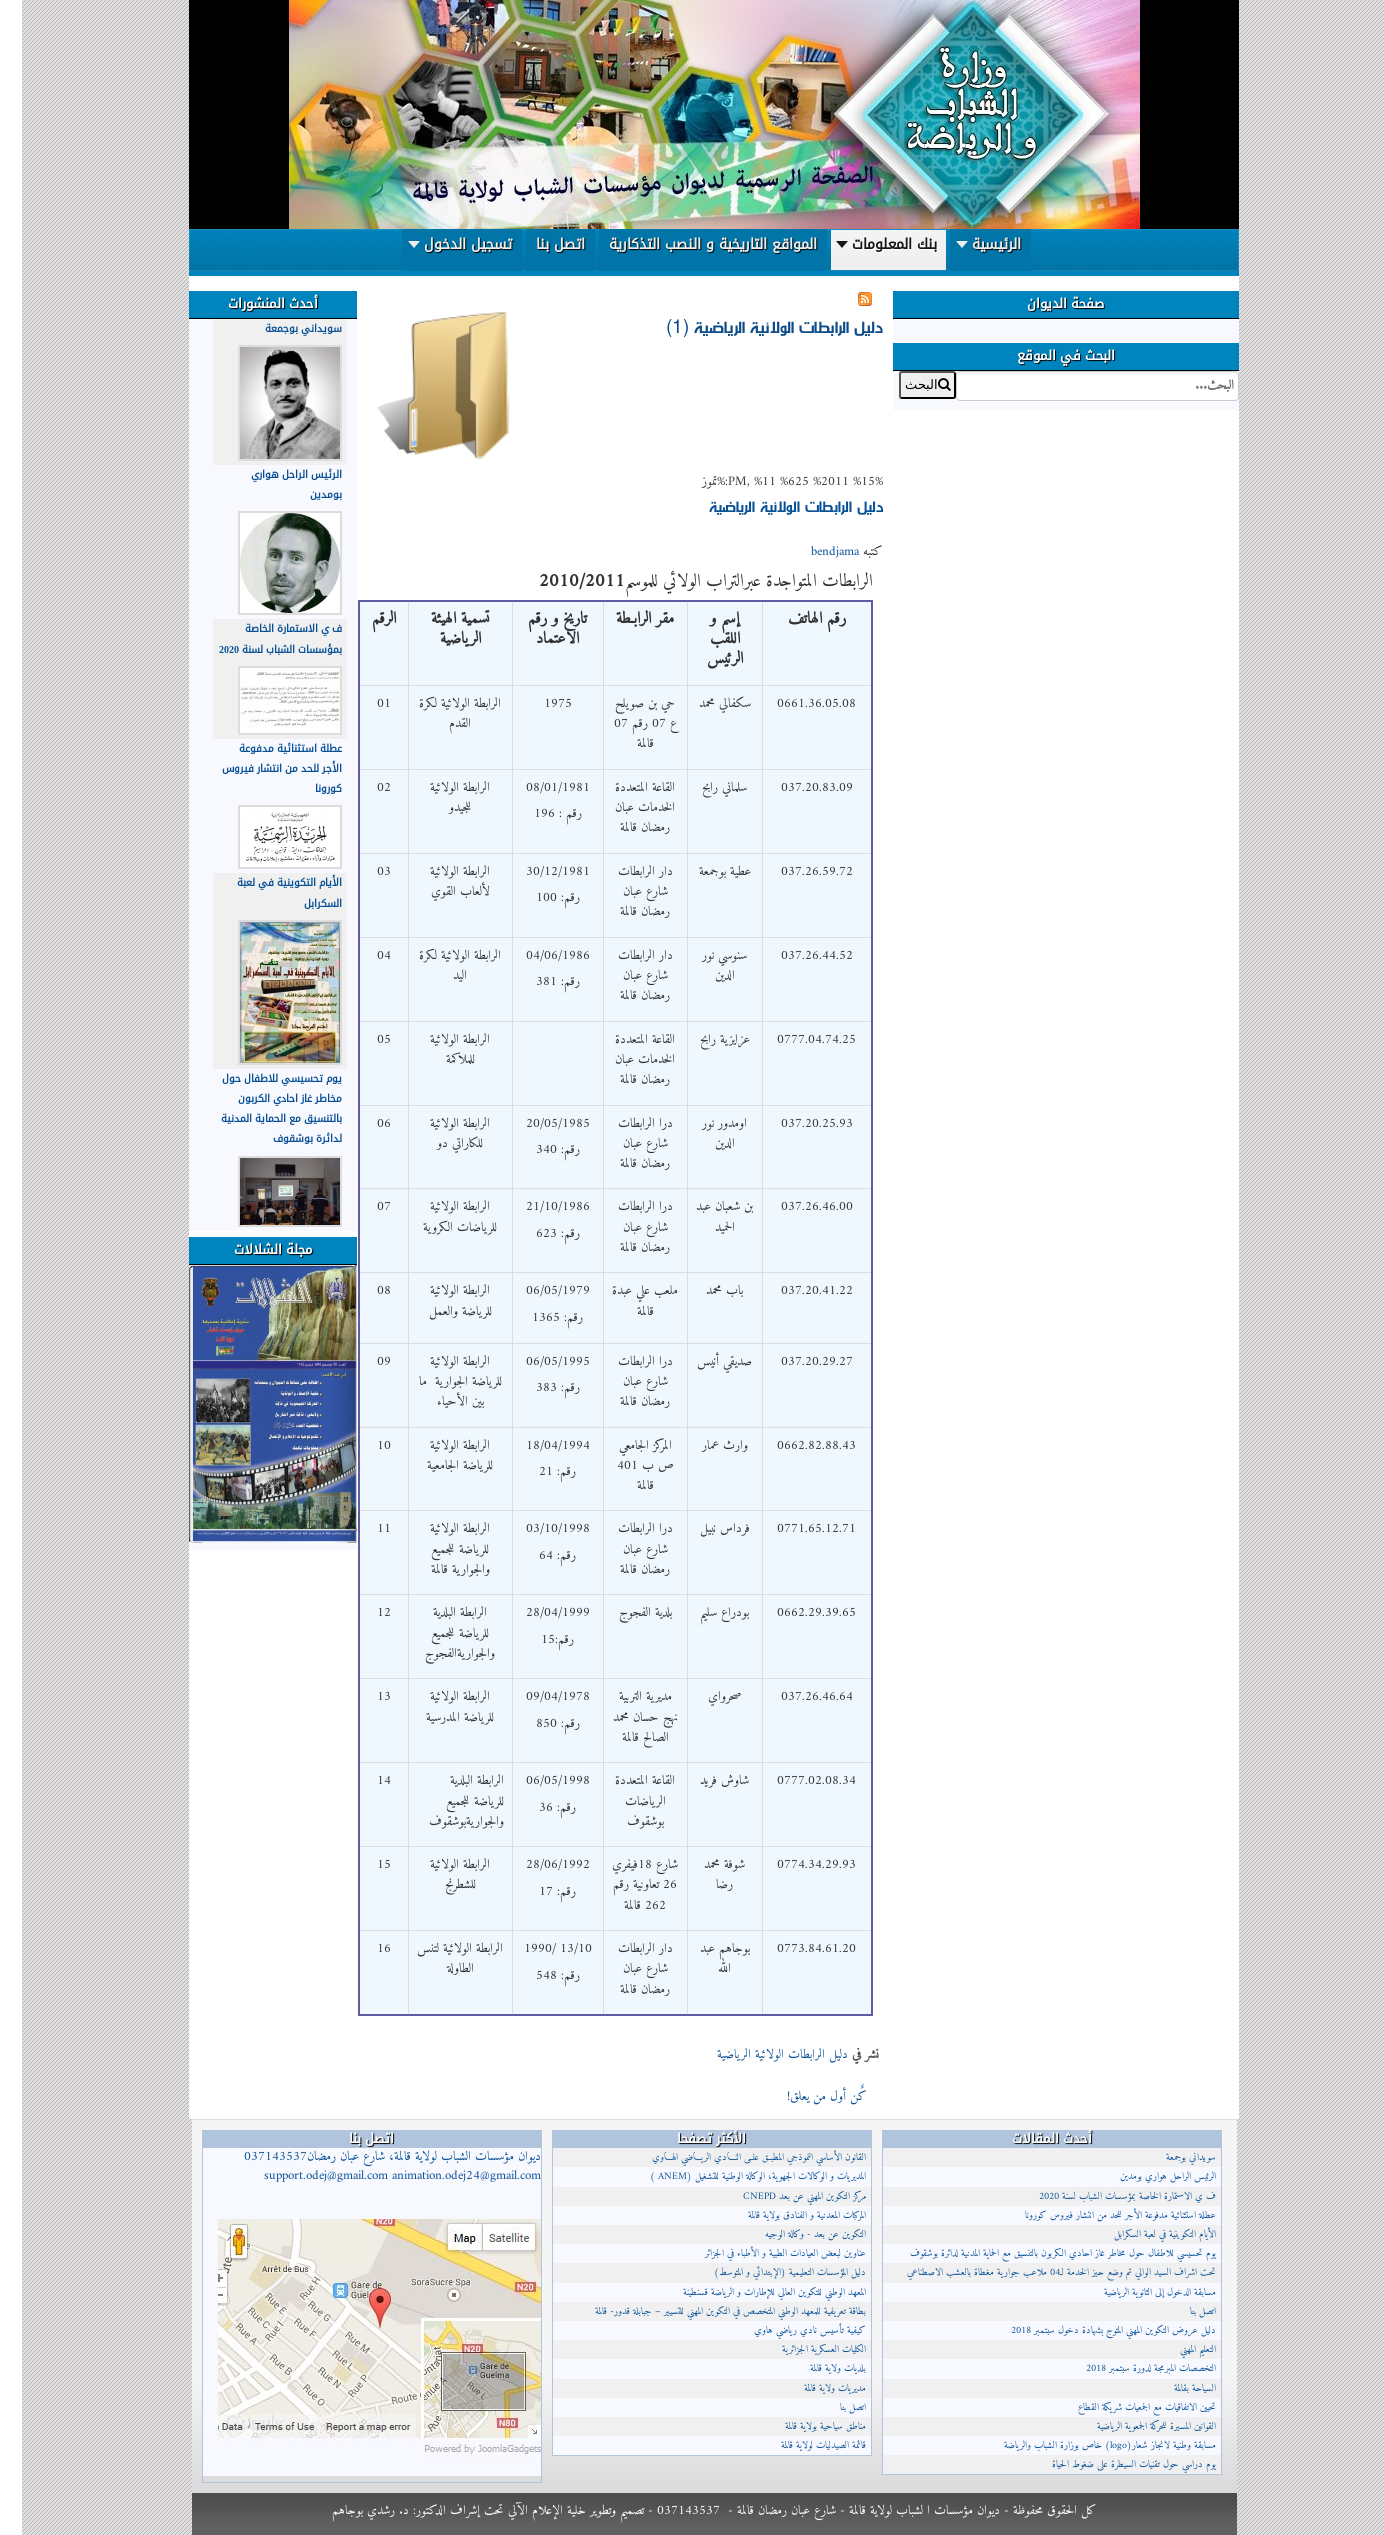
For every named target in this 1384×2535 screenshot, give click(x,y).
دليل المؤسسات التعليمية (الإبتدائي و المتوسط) (768, 2272)
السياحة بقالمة (1173, 2388)
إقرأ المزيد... (727, 2095)
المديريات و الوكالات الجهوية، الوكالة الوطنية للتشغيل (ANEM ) (736, 2176)
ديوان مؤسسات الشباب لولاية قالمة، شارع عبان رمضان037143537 (370, 2166)
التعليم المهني (1176, 2349)
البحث (1216, 371)
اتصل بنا (831, 2407)
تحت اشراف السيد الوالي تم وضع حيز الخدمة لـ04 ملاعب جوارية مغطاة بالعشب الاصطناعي (1039, 2272)
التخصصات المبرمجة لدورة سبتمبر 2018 (1129, 2368)
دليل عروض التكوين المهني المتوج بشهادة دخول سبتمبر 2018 (1091, 2330)
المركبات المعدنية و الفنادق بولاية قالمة (785, 2215)
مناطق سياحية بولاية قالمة (803, 2426)
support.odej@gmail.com (304, 2176)
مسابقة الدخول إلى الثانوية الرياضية (1138, 2292)
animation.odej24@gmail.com (444, 2176)
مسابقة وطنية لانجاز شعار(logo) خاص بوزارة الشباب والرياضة (1088, 2445)
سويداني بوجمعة (281, 328)
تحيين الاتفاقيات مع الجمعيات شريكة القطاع (1125, 2407)
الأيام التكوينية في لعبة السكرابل (1143, 2234)
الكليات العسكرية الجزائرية (802, 2349)
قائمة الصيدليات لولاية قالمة (801, 2445)
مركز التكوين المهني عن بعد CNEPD (782, 2196)
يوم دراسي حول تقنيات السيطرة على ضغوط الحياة (1112, 2464)
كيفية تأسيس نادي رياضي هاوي (788, 2330)
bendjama (813, 552)
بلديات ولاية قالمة (816, 2368)
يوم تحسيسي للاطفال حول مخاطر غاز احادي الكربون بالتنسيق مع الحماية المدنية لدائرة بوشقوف (259, 1109)
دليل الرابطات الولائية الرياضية (774, 505)
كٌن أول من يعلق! (803, 2097)
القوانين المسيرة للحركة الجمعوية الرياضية (1134, 2426)
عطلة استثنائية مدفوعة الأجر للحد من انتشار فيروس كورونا (260, 768)
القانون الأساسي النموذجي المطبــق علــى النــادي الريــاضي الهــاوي (737, 2157)
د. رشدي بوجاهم (348, 2510)
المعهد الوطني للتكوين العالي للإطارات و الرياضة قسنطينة (752, 2292)
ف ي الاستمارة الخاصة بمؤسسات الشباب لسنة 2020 (258, 638)
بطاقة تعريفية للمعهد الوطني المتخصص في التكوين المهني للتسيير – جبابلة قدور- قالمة (708, 2311)
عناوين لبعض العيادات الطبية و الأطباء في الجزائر (763, 2253)
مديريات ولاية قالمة (813, 2388)
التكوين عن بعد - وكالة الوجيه (793, 2234)
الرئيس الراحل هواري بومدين (1146, 2176)
